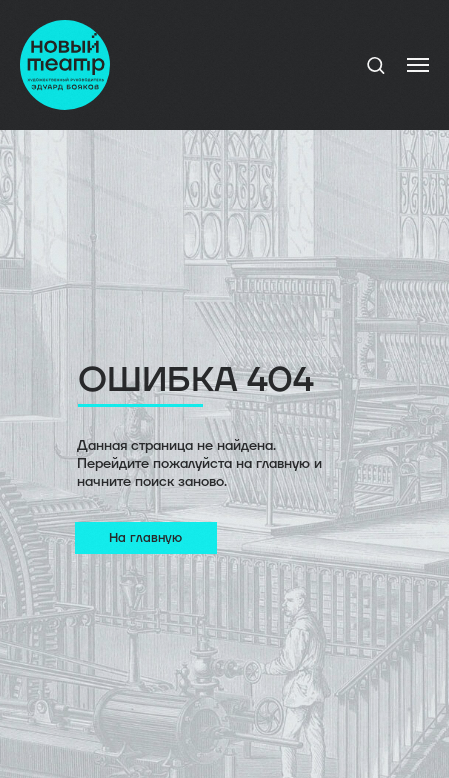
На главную (145, 538)
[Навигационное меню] (418, 65)
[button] (375, 64)
